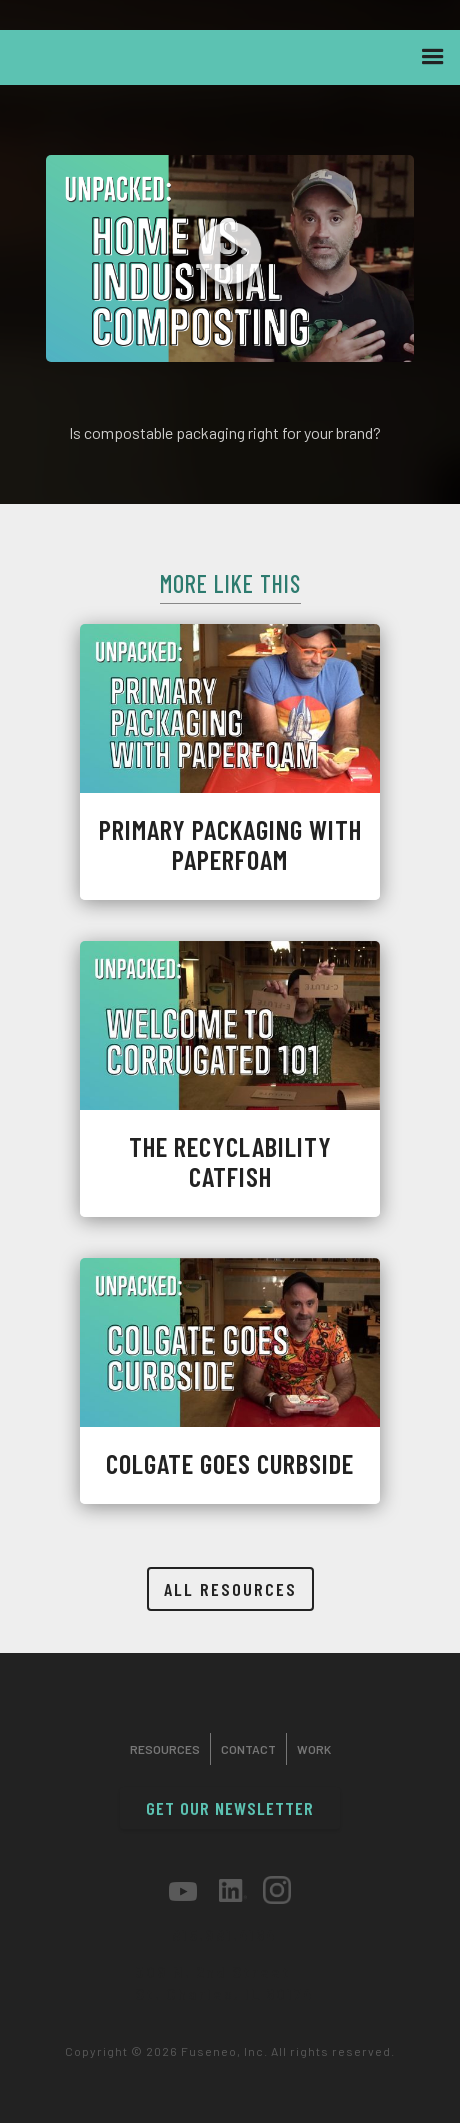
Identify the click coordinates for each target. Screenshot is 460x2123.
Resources (165, 1749)
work (314, 1749)
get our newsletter (230, 1808)
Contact (248, 1749)
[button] (433, 57)
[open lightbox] (230, 258)
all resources (230, 1589)
